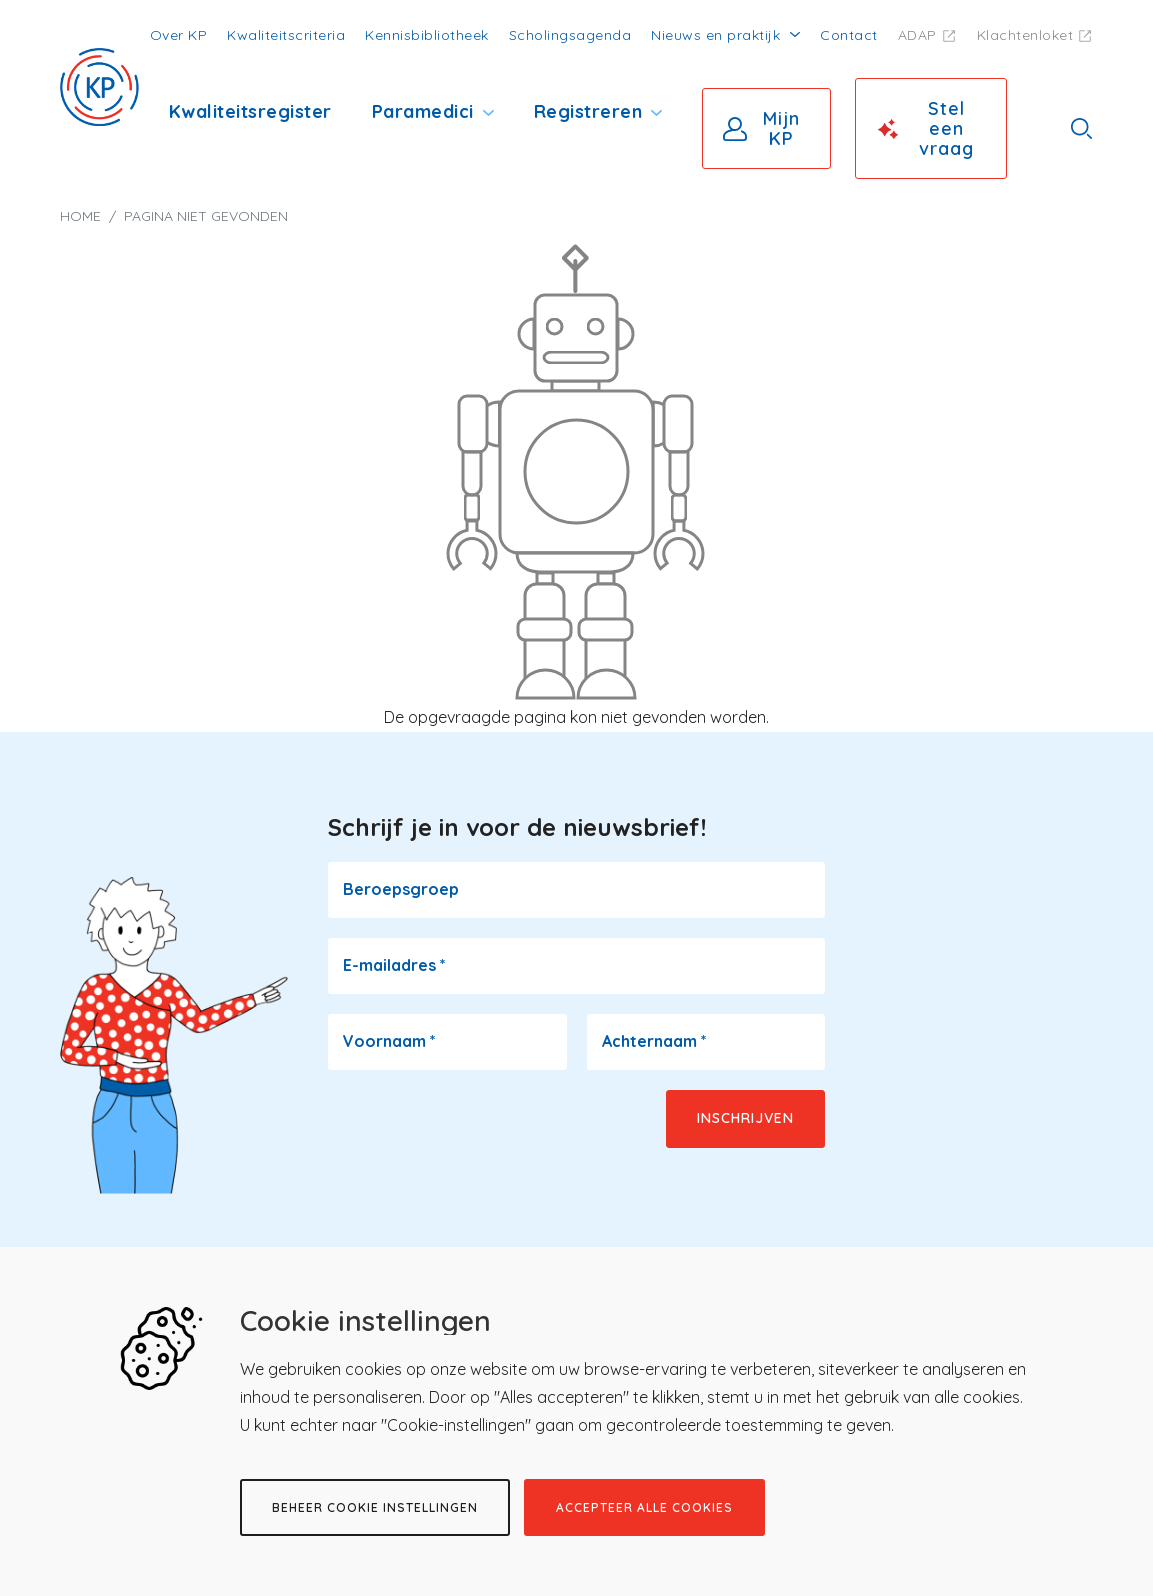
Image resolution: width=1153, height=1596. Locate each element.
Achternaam (654, 1041)
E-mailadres (394, 965)
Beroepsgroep (401, 889)
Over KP (179, 35)
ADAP (917, 35)
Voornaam (389, 1041)
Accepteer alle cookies (644, 1507)
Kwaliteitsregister (250, 111)
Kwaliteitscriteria (286, 35)
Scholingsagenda (570, 35)
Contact (849, 35)
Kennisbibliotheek (427, 35)
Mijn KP (781, 128)
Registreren (588, 111)
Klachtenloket (1025, 35)
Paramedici (423, 111)
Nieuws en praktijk (715, 35)
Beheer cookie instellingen (375, 1507)
